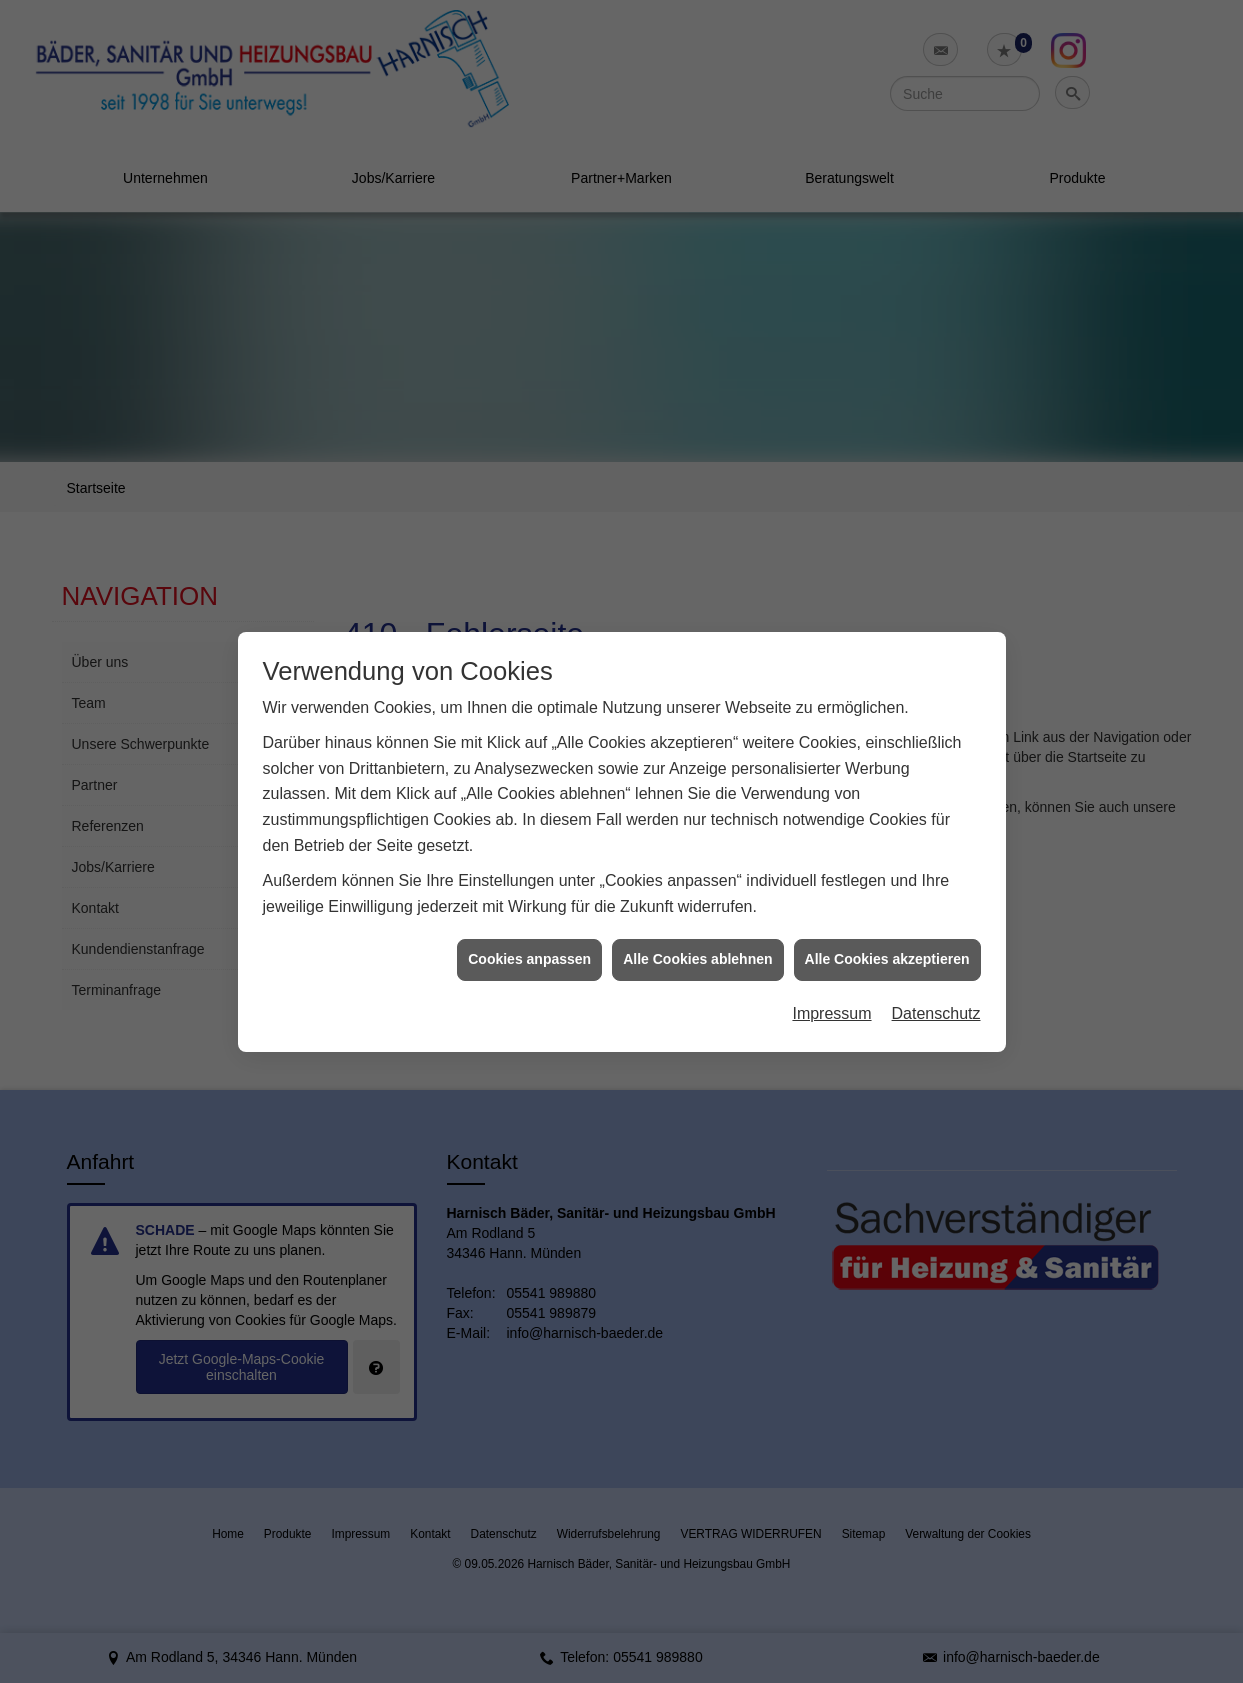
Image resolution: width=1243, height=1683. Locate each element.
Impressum (831, 986)
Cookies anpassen (529, 933)
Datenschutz (936, 986)
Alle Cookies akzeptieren (887, 933)
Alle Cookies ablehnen (697, 933)
